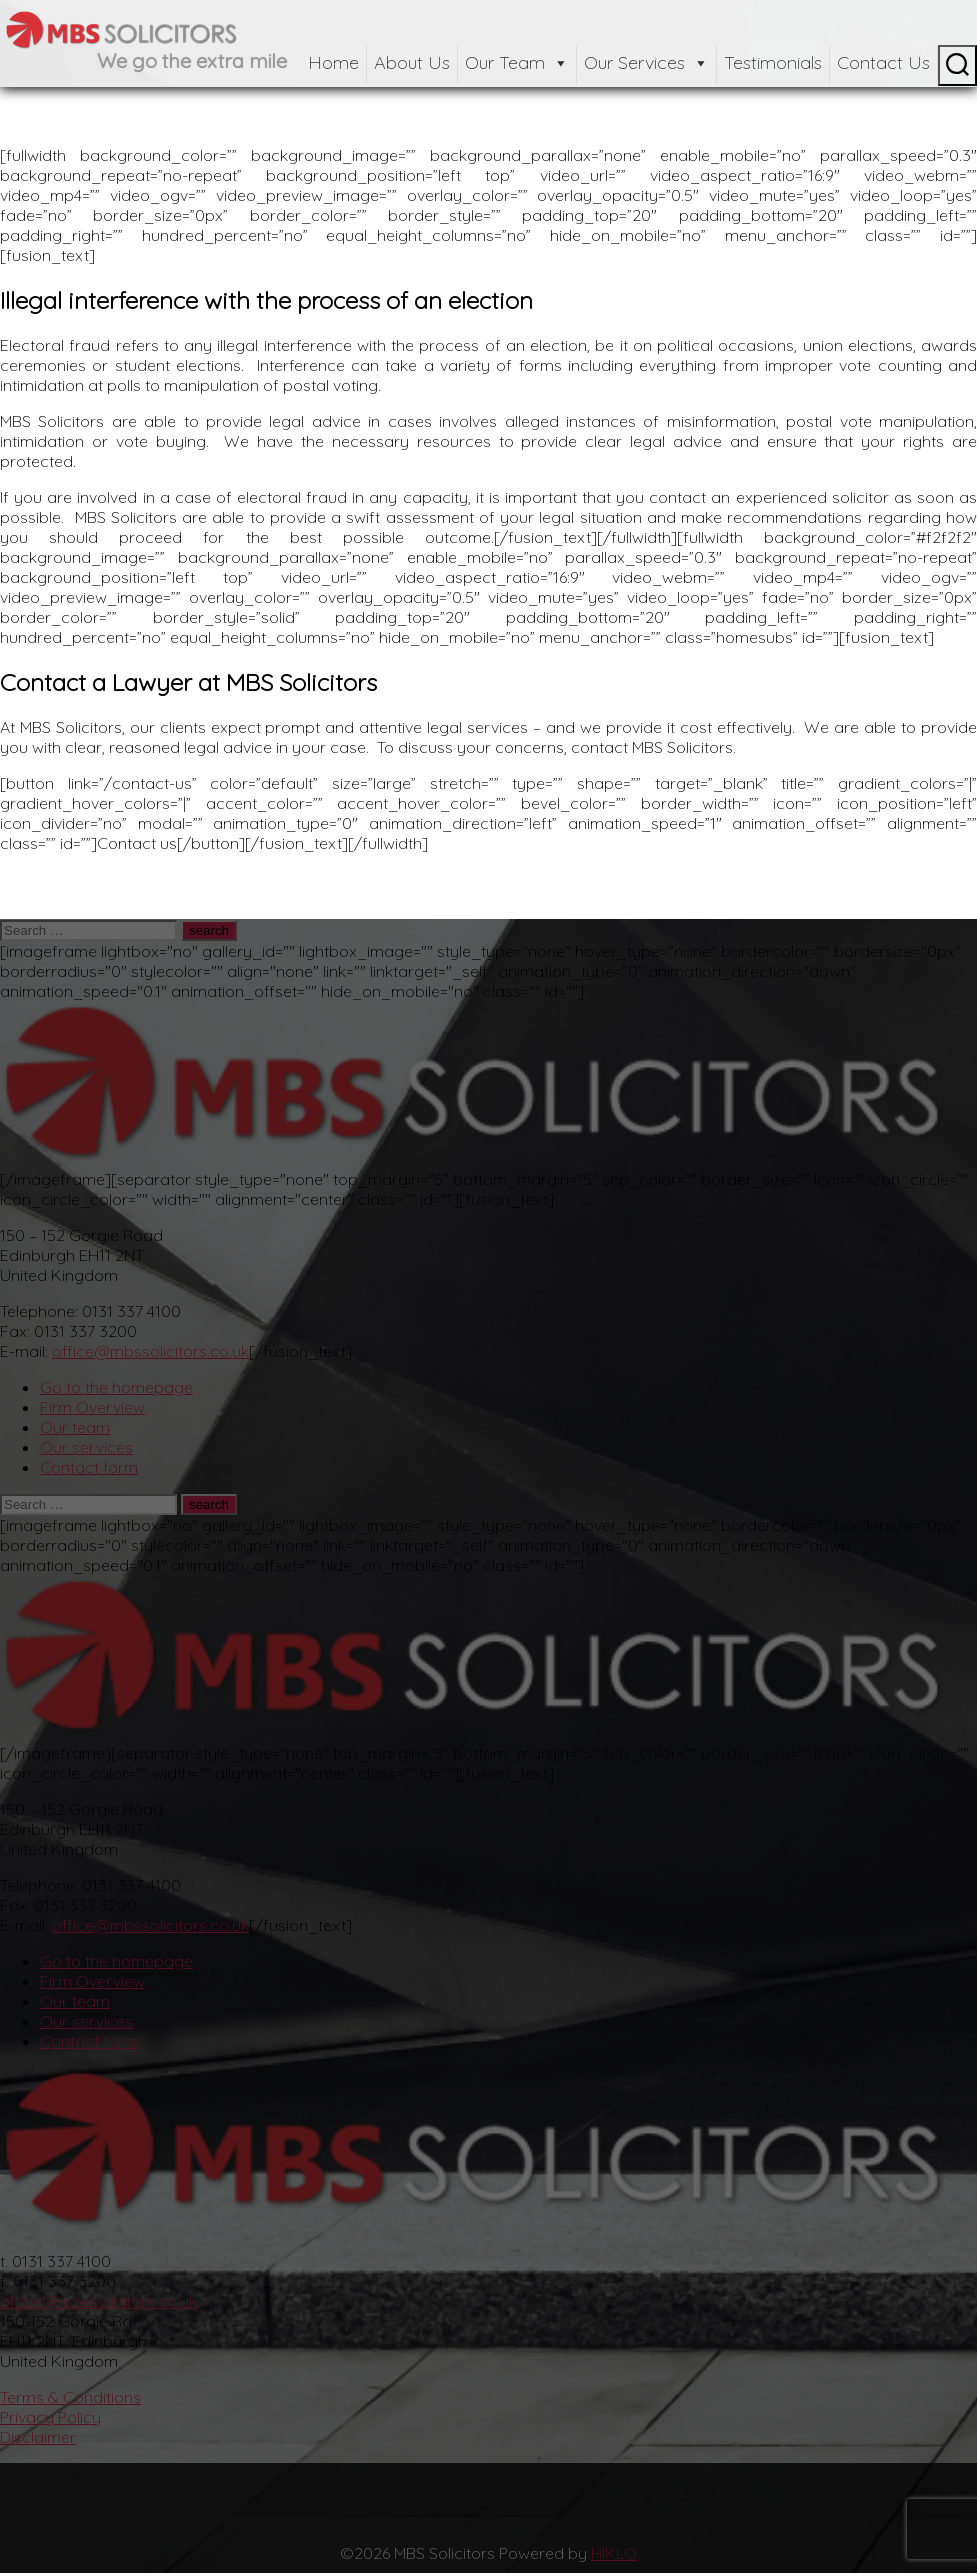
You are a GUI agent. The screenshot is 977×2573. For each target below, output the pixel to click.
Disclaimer (38, 2437)
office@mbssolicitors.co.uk (150, 1351)
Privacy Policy (50, 2417)
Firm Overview (92, 1407)
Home (333, 62)
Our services (86, 1447)
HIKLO (614, 2553)
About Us (412, 62)
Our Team (517, 62)
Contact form (89, 1467)
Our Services (646, 62)
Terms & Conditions (70, 2397)
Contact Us (883, 62)
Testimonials (773, 62)
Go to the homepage (116, 1387)
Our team (75, 1427)
